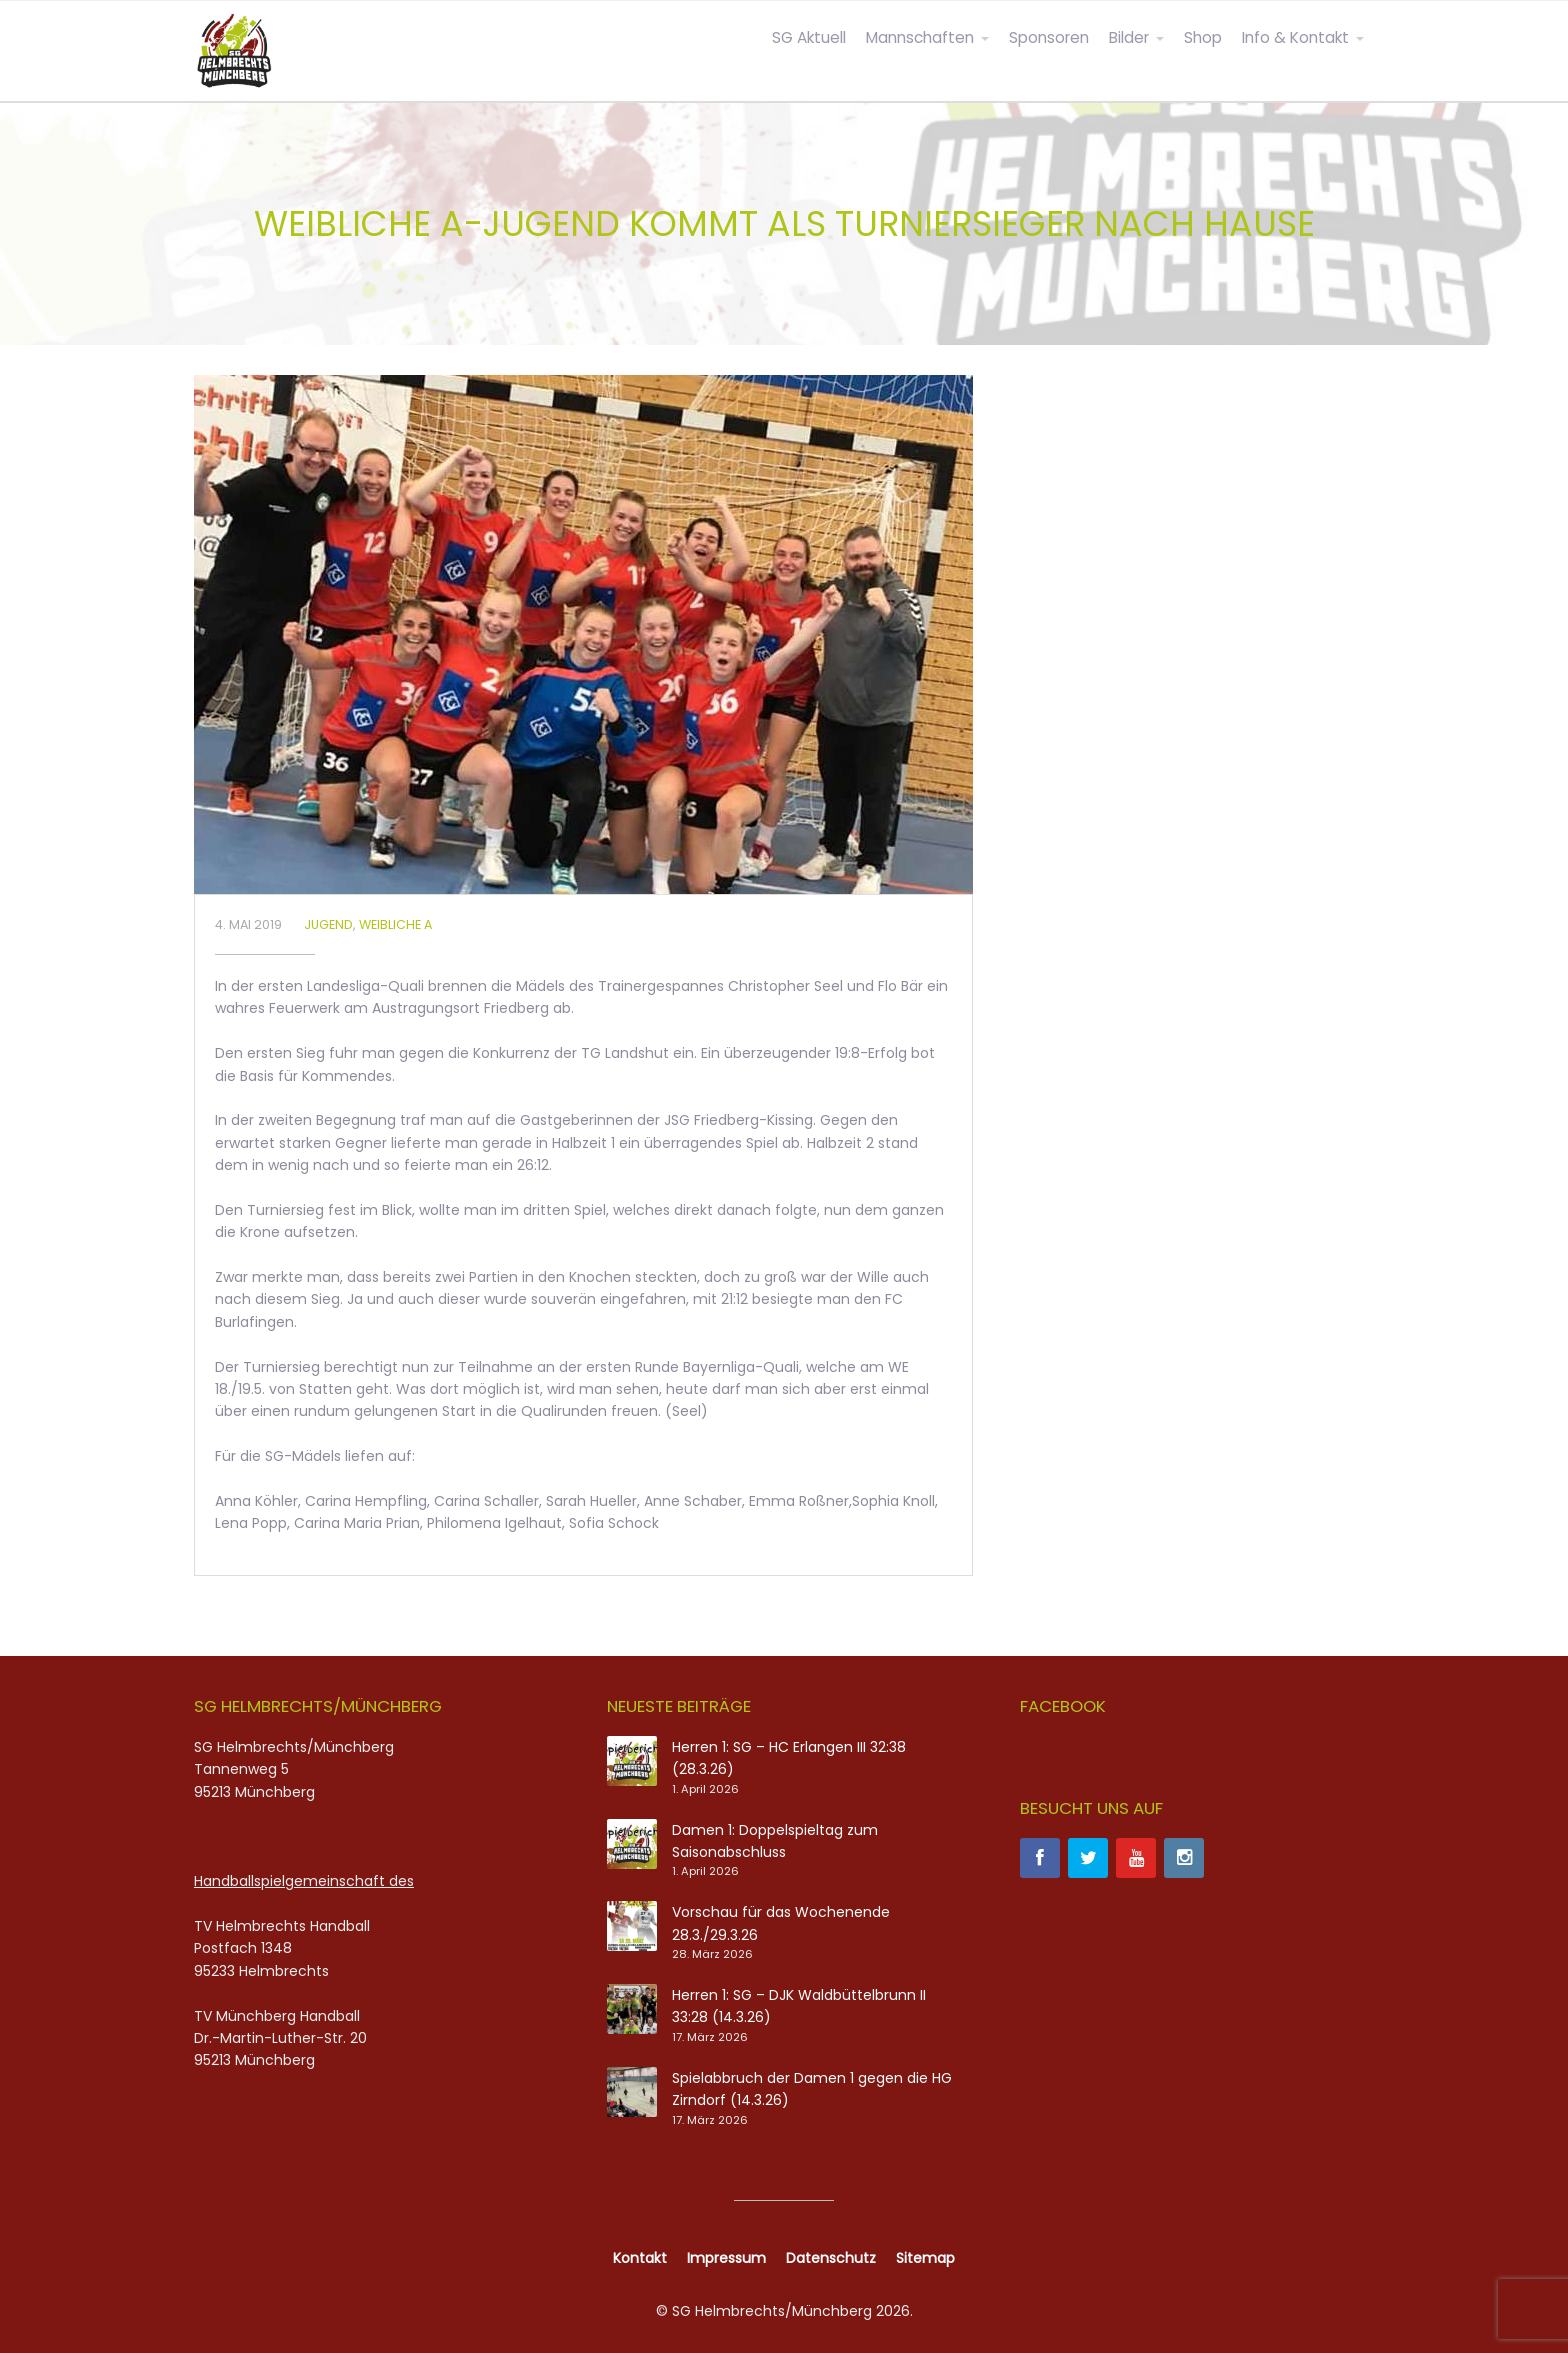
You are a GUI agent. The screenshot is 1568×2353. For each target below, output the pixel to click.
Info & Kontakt (1295, 37)
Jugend (328, 924)
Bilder (1129, 37)
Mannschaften (920, 37)
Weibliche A (395, 924)
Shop (1203, 37)
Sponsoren (1049, 37)
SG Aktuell (809, 37)
